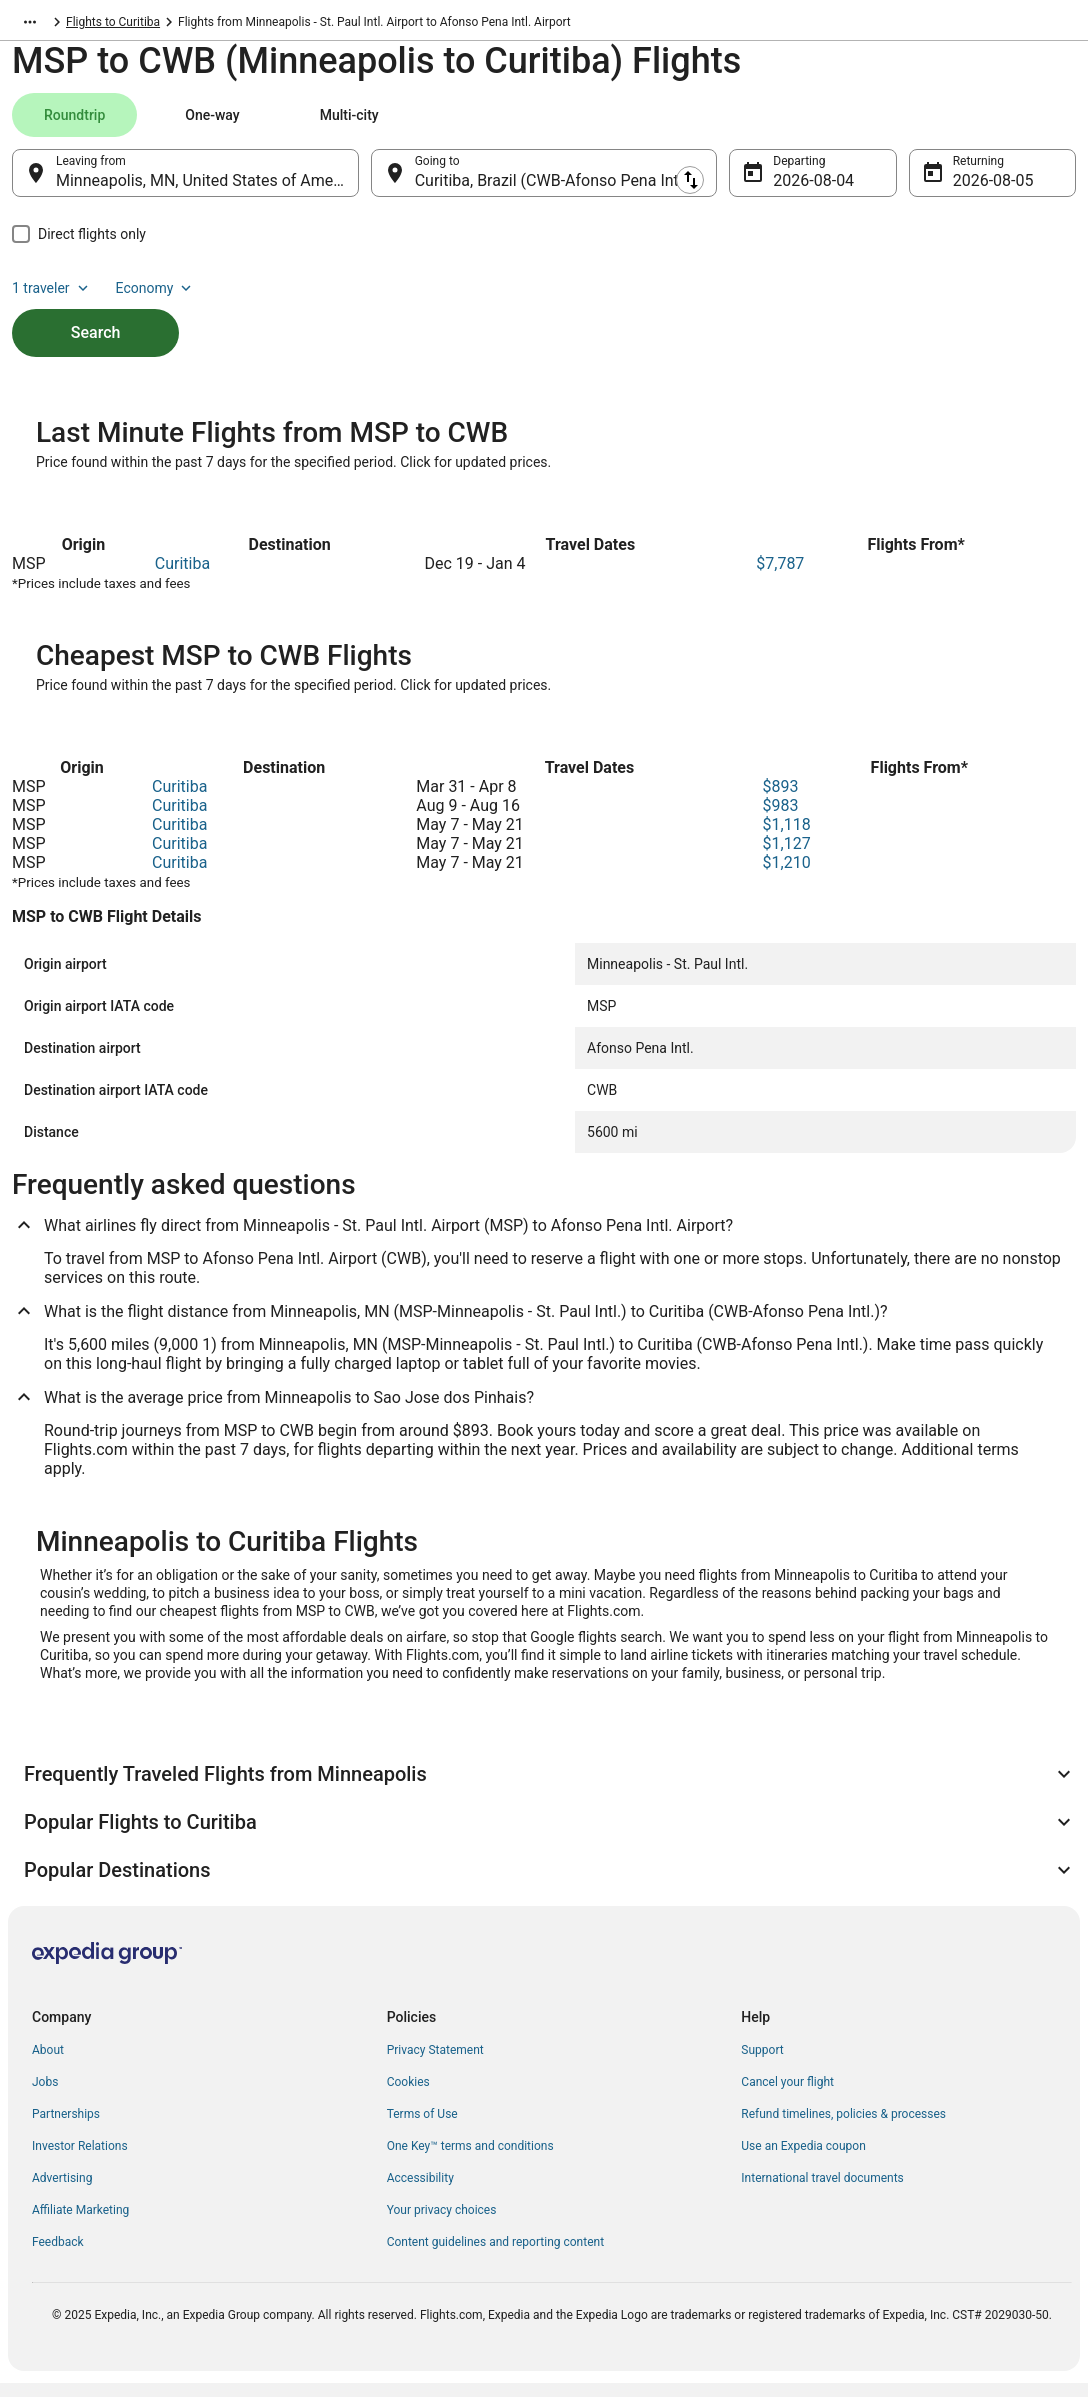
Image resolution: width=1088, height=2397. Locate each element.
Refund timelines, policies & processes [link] (843, 2128)
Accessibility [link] (420, 2192)
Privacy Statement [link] (435, 2064)
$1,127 (787, 857)
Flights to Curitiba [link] (243, 25)
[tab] (74, 125)
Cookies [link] (408, 2096)
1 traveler (909, 125)
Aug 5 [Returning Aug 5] (973, 190)
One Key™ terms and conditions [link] (470, 2160)
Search (96, 308)
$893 (781, 800)
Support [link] (762, 2064)
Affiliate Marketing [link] (80, 2224)
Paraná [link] (159, 25)
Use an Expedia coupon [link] (803, 2160)
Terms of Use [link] (422, 2128)
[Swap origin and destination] (370, 183)
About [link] (48, 2064)
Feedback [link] (58, 2256)
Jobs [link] (45, 2096)
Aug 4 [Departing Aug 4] (793, 190)
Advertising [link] (62, 2192)
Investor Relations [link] (80, 2160)
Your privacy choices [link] (442, 2224)
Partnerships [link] (66, 2128)
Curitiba (182, 577)
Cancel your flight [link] (787, 2096)
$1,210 (787, 876)
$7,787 (780, 577)
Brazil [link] (108, 25)
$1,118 (787, 838)
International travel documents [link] (822, 2192)
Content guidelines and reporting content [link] (495, 2256)
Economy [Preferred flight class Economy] (1012, 125)
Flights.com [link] (43, 25)
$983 (781, 819)
